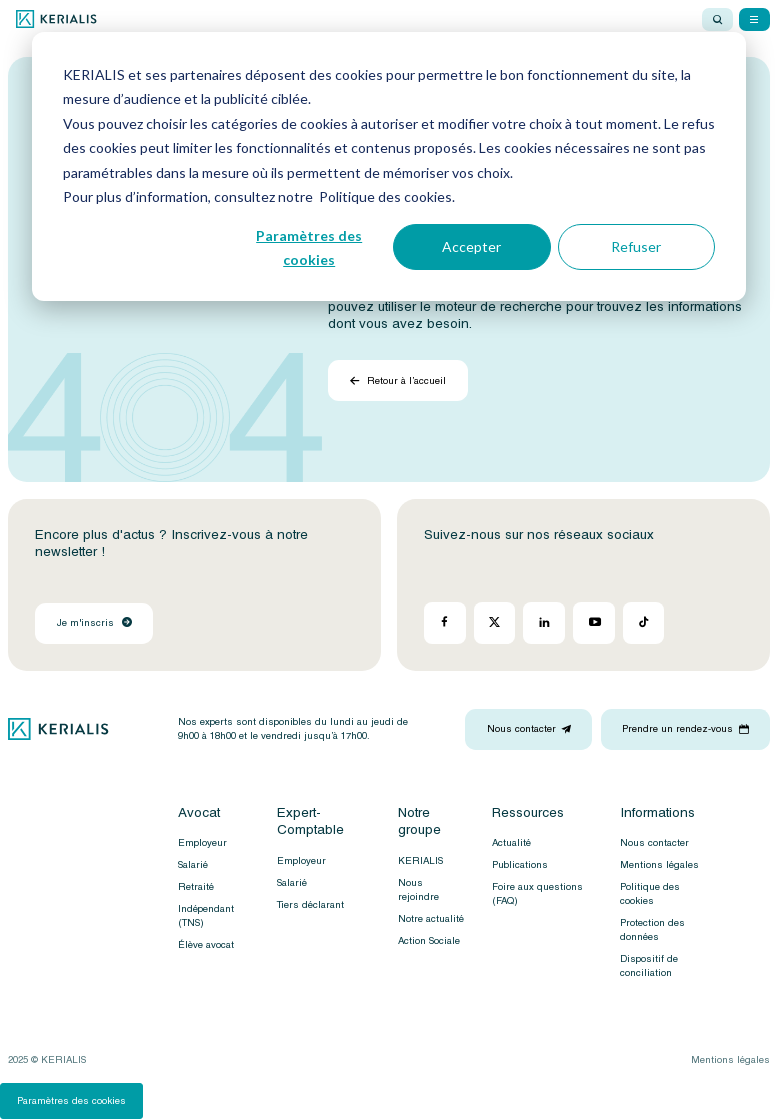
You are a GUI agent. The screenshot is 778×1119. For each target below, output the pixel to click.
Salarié (193, 865)
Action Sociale (429, 941)
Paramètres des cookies (309, 248)
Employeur (202, 843)
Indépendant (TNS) (206, 916)
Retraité (196, 887)
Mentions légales (659, 865)
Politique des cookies (650, 894)
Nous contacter (654, 843)
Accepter (471, 246)
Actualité (511, 843)
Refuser (636, 246)
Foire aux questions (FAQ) (537, 894)
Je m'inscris (94, 623)
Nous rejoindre (418, 890)
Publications (520, 865)
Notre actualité (431, 919)
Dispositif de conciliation (649, 966)
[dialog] (389, 166)
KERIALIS (420, 861)
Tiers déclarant (310, 905)
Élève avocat (206, 945)
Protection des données (652, 930)
